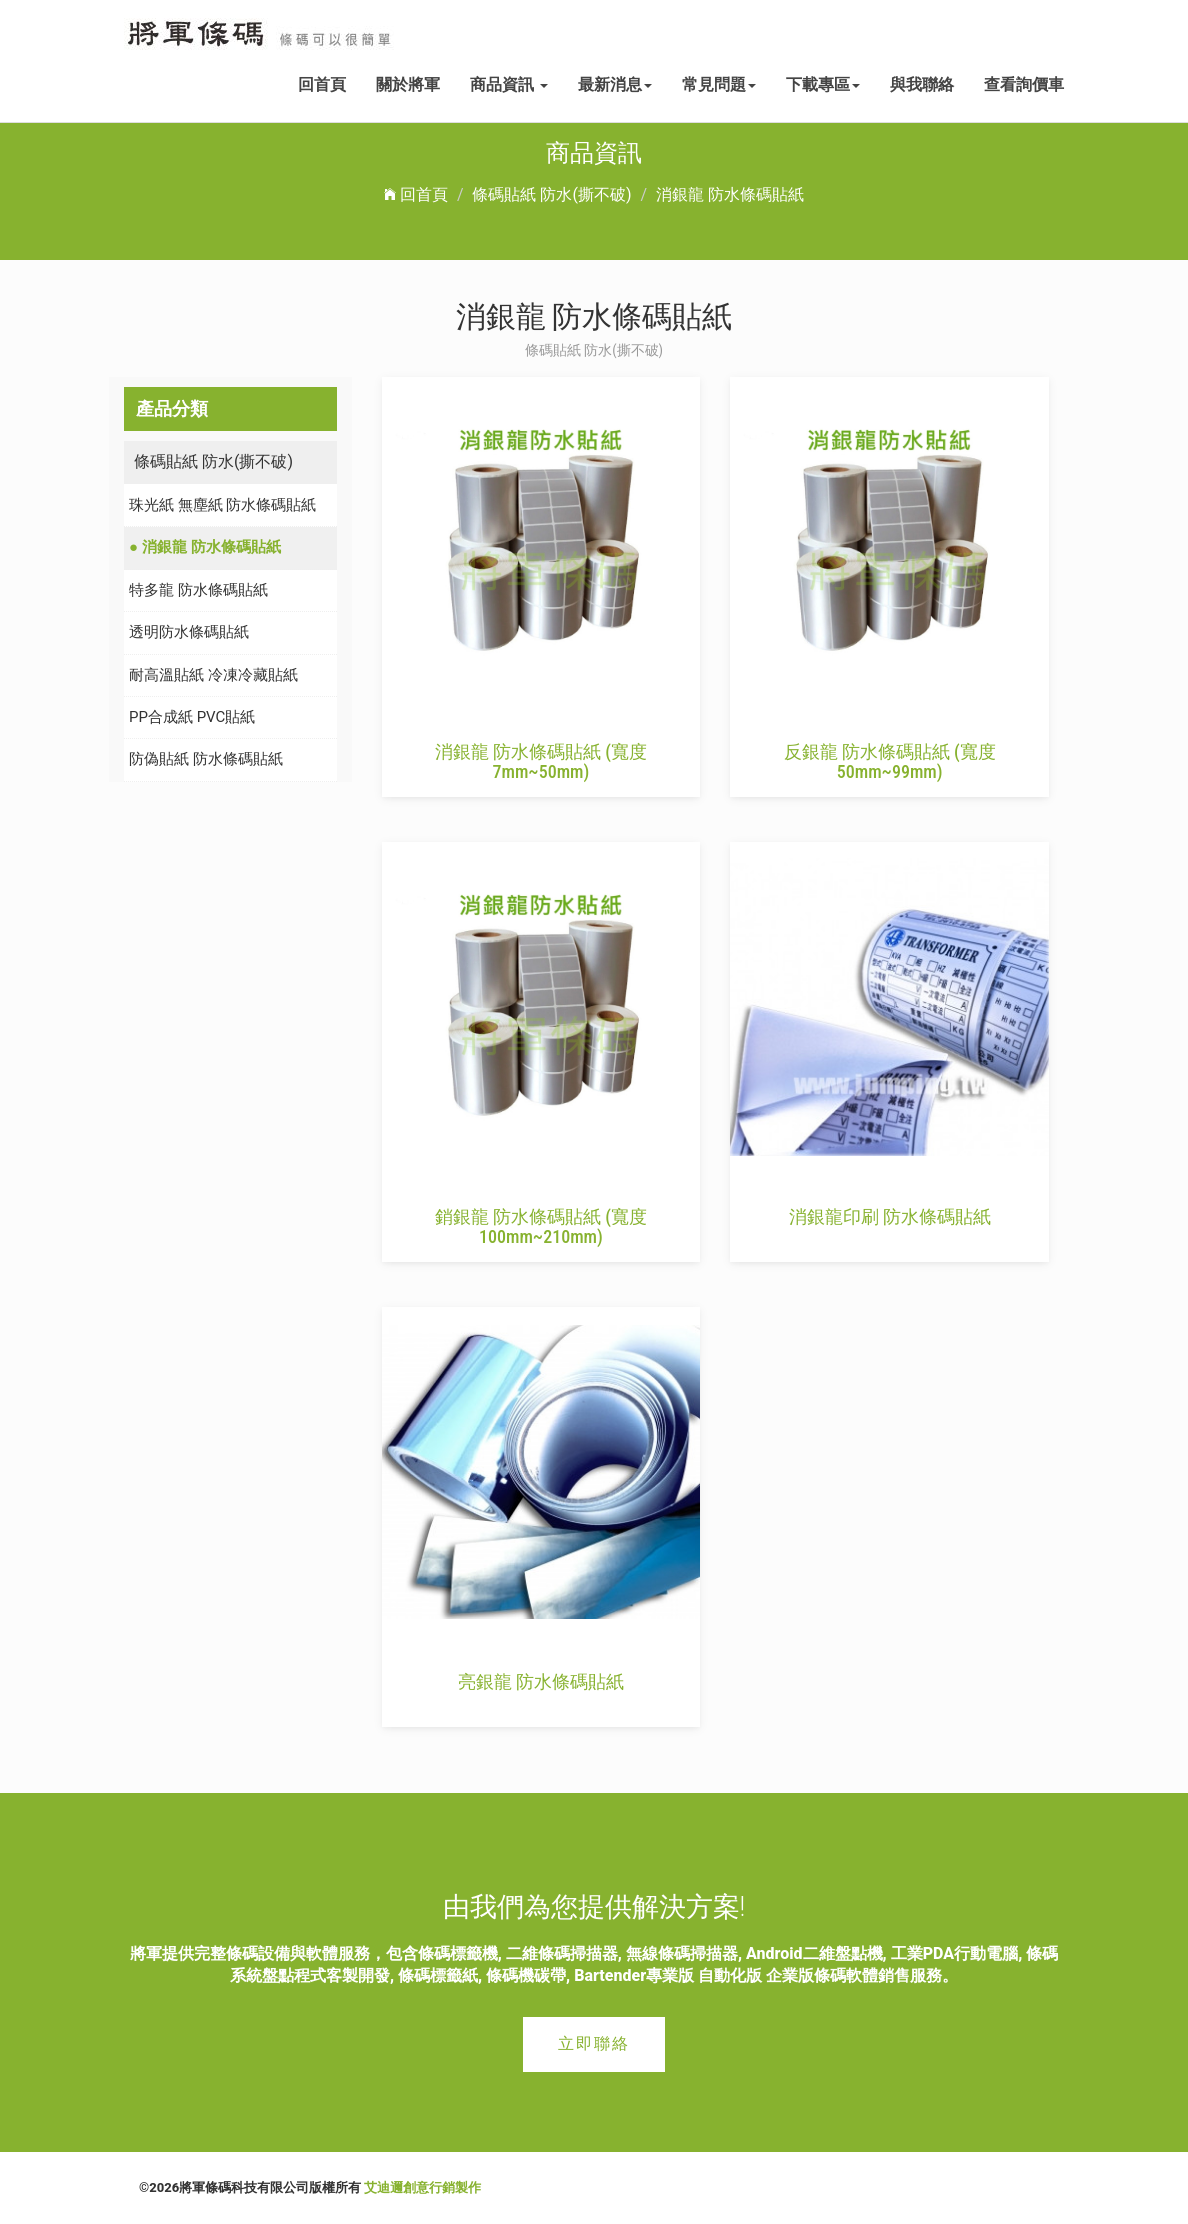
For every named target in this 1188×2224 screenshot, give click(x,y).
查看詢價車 (1024, 84)
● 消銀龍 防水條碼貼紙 (205, 547)
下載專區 (823, 84)
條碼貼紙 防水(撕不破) (551, 194)
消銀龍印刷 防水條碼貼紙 (890, 1216)
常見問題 (719, 84)
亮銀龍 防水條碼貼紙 (541, 1681)
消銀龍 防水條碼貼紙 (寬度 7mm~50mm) (541, 761)
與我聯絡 (922, 84)
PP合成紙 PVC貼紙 (192, 717)
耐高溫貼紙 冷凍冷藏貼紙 (213, 675)
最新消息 (615, 84)
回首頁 (322, 84)
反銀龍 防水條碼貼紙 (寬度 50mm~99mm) (890, 761)
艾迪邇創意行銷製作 (422, 2187)
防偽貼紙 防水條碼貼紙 (206, 759)
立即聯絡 (594, 2043)
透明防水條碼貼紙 (189, 632)
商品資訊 (509, 84)
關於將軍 (408, 84)
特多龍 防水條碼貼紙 (198, 590)
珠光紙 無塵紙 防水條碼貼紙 (222, 505)
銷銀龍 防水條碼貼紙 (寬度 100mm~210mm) (541, 1226)
